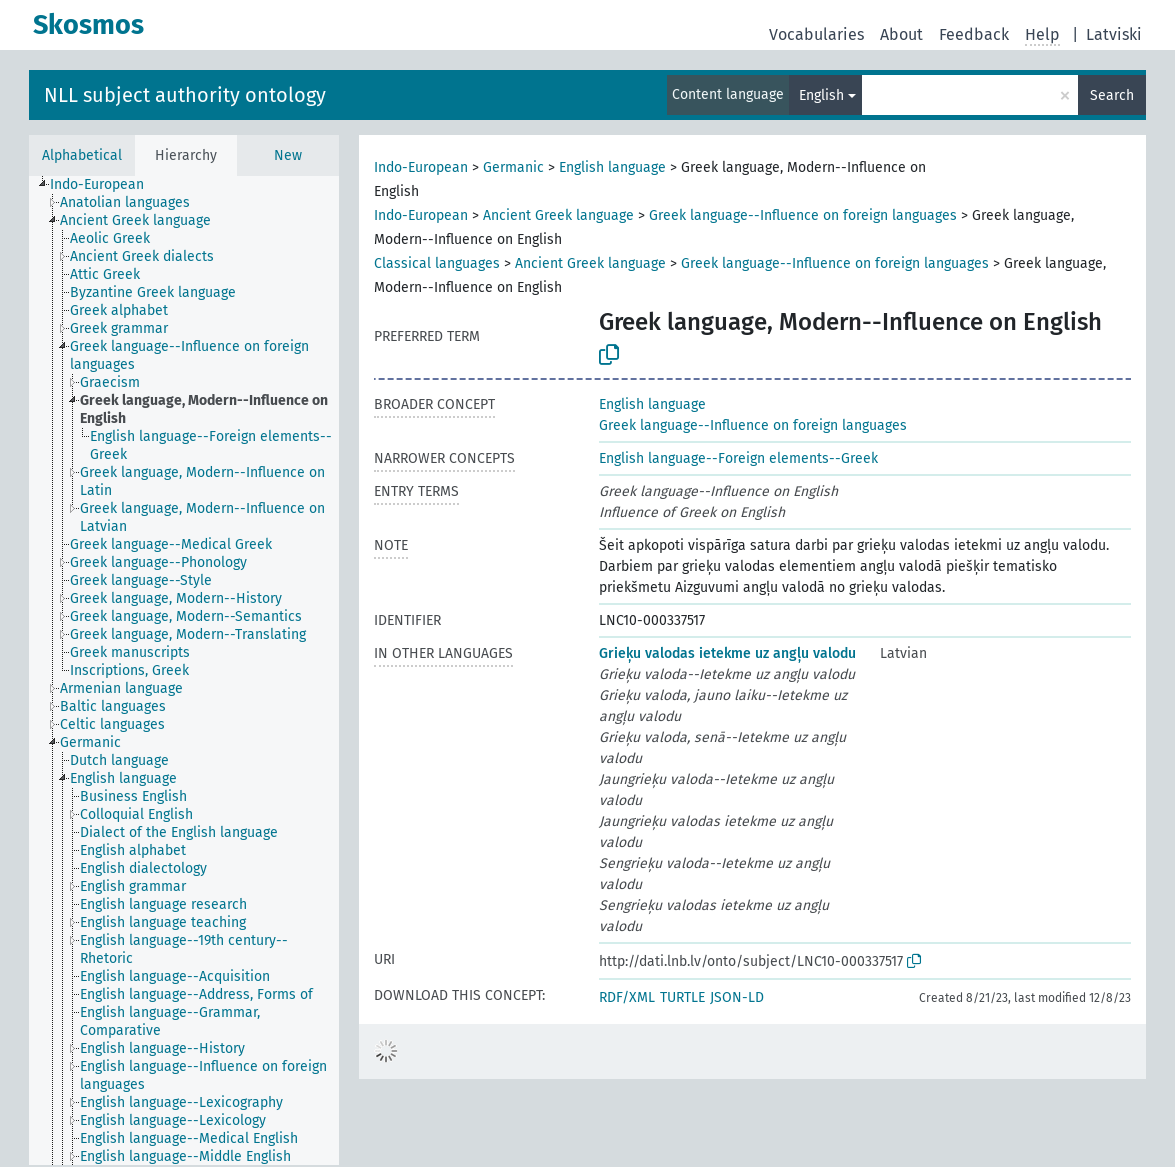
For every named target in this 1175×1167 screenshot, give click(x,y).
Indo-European (421, 167)
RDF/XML (627, 997)
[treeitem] (105, 185)
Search (1112, 95)
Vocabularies (816, 34)
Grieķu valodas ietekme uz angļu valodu (727, 653)
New (288, 155)
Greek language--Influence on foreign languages (803, 215)
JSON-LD (737, 997)
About (901, 34)
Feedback (974, 34)
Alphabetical (82, 155)
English (821, 95)
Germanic (513, 167)
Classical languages (437, 263)
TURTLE (682, 997)
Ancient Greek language (558, 215)
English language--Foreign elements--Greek (738, 458)
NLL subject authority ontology (185, 95)
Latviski (1114, 34)
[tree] (184, 670)
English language (612, 167)
